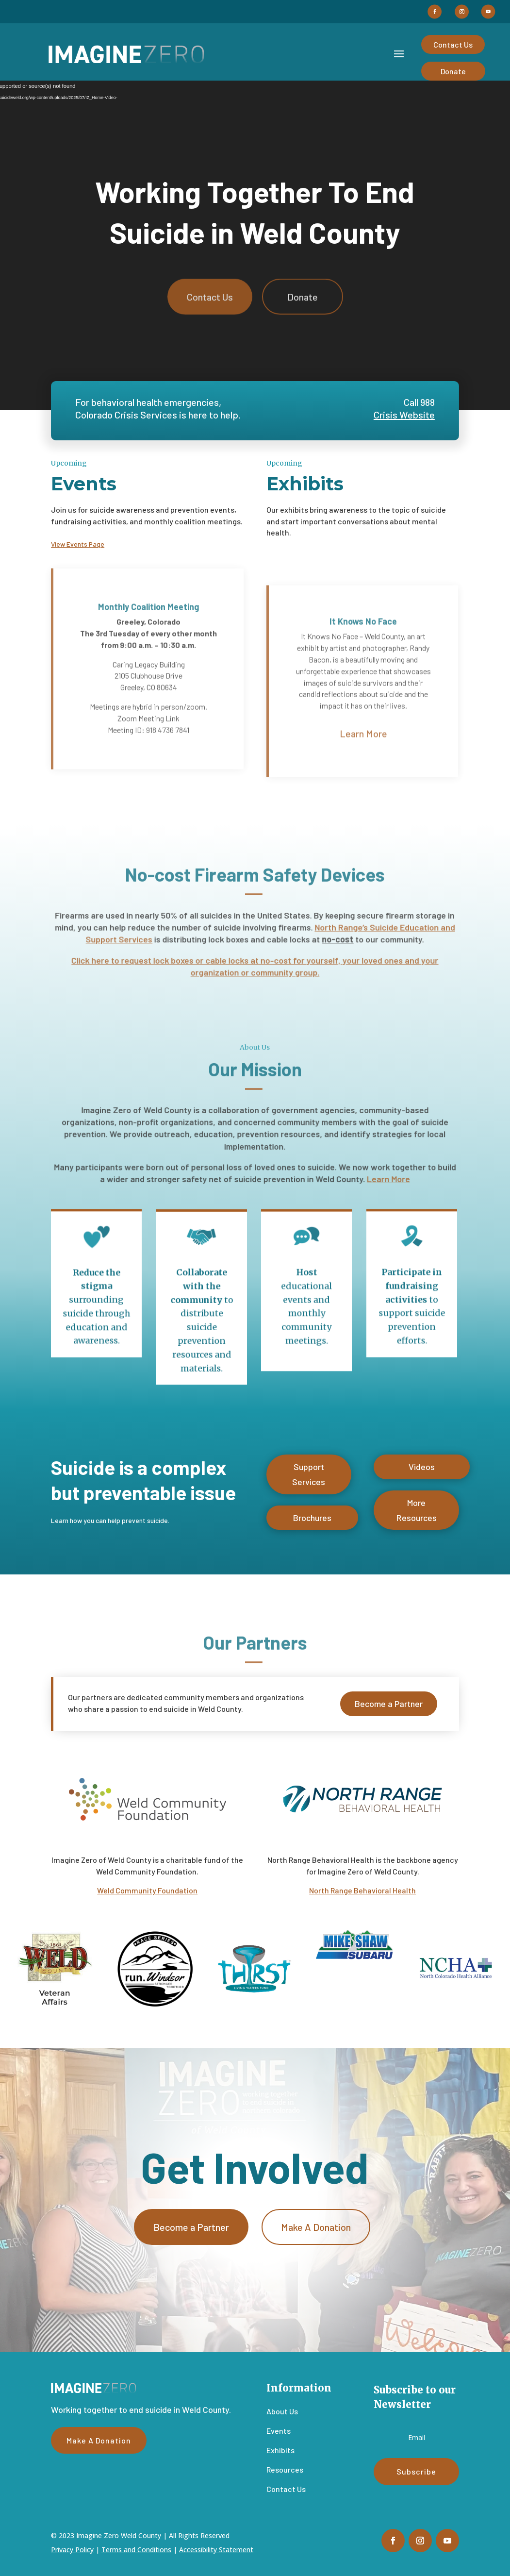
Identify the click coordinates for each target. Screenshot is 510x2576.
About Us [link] (282, 2411)
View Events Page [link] (77, 544)
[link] (126, 54)
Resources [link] (284, 2469)
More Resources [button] (416, 1516)
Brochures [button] (312, 1521)
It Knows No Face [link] (363, 649)
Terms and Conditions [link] (136, 2549)
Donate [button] (453, 71)
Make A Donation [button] (316, 2232)
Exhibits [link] (280, 2450)
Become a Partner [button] (389, 1707)
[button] (435, 12)
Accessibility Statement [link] (216, 2549)
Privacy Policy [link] (72, 2549)
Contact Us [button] (453, 44)
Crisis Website (404, 414)
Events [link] (278, 2430)
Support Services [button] (308, 1480)
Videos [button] (422, 1470)
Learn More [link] (382, 1177)
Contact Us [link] (286, 2488)
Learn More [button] (363, 761)
